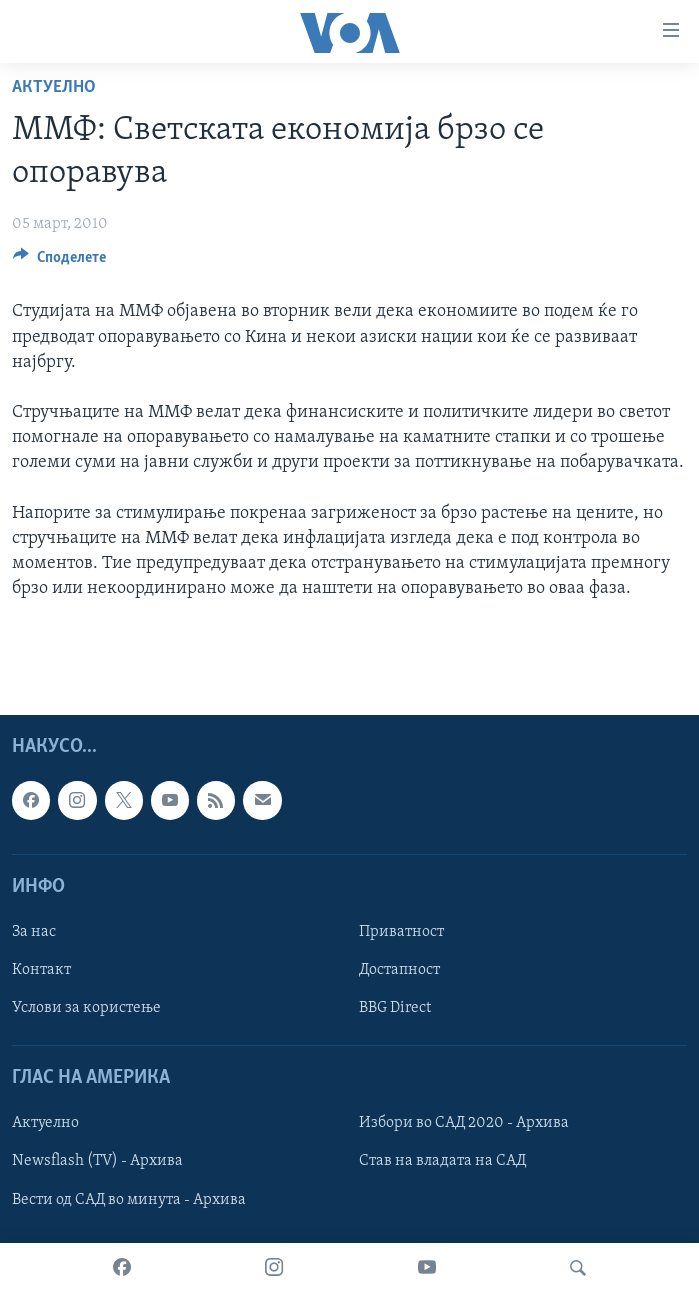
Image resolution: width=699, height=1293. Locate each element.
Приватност (401, 932)
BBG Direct (395, 1008)
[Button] (59, 262)
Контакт (41, 970)
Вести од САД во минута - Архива (129, 1199)
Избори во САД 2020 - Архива (464, 1123)
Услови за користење (86, 1008)
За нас (34, 932)
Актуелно (54, 87)
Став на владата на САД (442, 1161)
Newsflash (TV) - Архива (97, 1161)
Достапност (399, 970)
